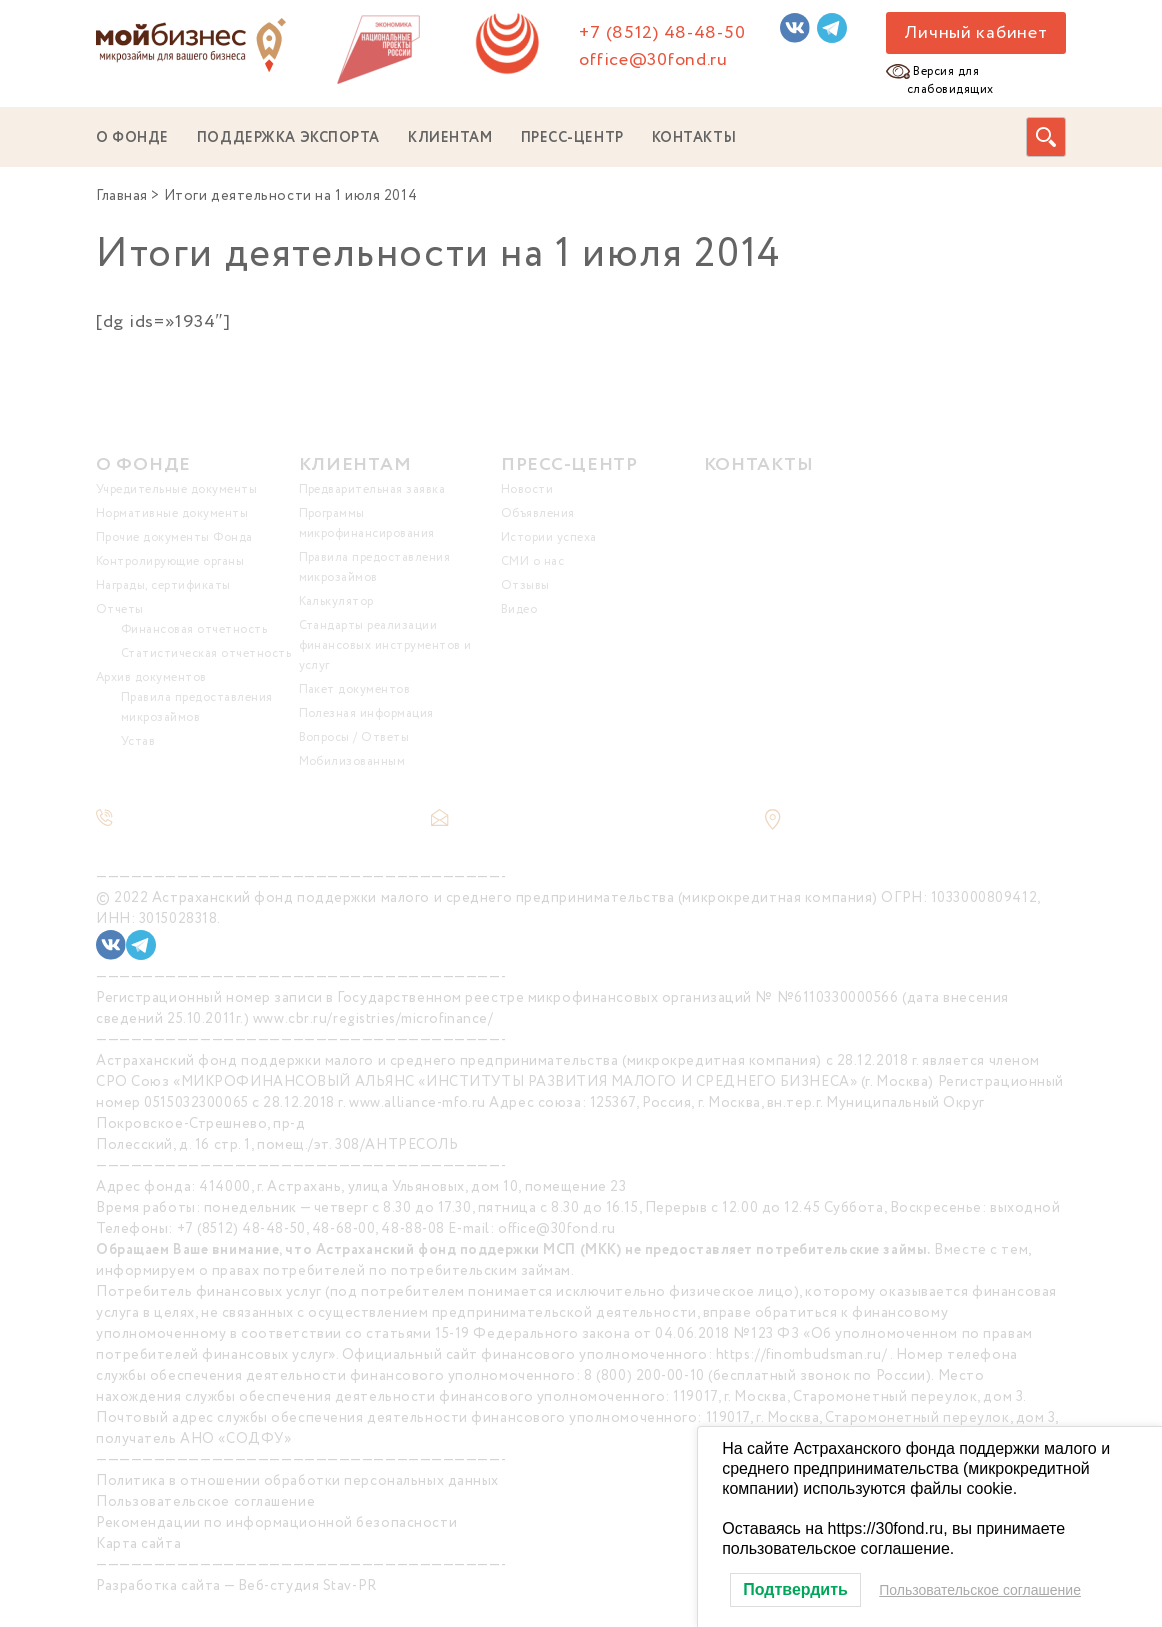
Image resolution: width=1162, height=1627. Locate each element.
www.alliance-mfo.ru (417, 1103)
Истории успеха (549, 537)
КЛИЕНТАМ (450, 138)
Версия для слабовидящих (950, 80)
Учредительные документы (176, 489)
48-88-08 (412, 1229)
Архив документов (151, 677)
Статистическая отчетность (206, 653)
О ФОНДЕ (132, 138)
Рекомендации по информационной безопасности (276, 1523)
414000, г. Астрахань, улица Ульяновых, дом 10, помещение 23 (412, 1187)
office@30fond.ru (653, 60)
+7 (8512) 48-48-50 (662, 33)
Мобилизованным (352, 761)
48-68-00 (343, 1229)
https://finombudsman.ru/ (801, 1355)
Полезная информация (366, 713)
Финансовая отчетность (194, 629)
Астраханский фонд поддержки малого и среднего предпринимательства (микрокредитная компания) (515, 898)
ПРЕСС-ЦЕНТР (572, 138)
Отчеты (120, 609)
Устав (138, 741)
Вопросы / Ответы (354, 737)
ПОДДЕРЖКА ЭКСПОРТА (288, 138)
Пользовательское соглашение (205, 1502)
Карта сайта (138, 1544)
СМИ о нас (532, 561)
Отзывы (525, 585)
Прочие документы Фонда (174, 537)
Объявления (538, 513)
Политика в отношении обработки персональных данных (297, 1481)
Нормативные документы (172, 513)
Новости (527, 489)
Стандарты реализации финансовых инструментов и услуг (385, 645)
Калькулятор (336, 601)
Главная (122, 196)
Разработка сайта (158, 1586)
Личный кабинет (975, 33)
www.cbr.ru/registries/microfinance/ (373, 1019)
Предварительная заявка (372, 489)
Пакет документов (355, 689)
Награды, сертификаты (163, 585)
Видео (519, 609)
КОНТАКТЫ (694, 138)
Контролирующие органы (170, 561)
